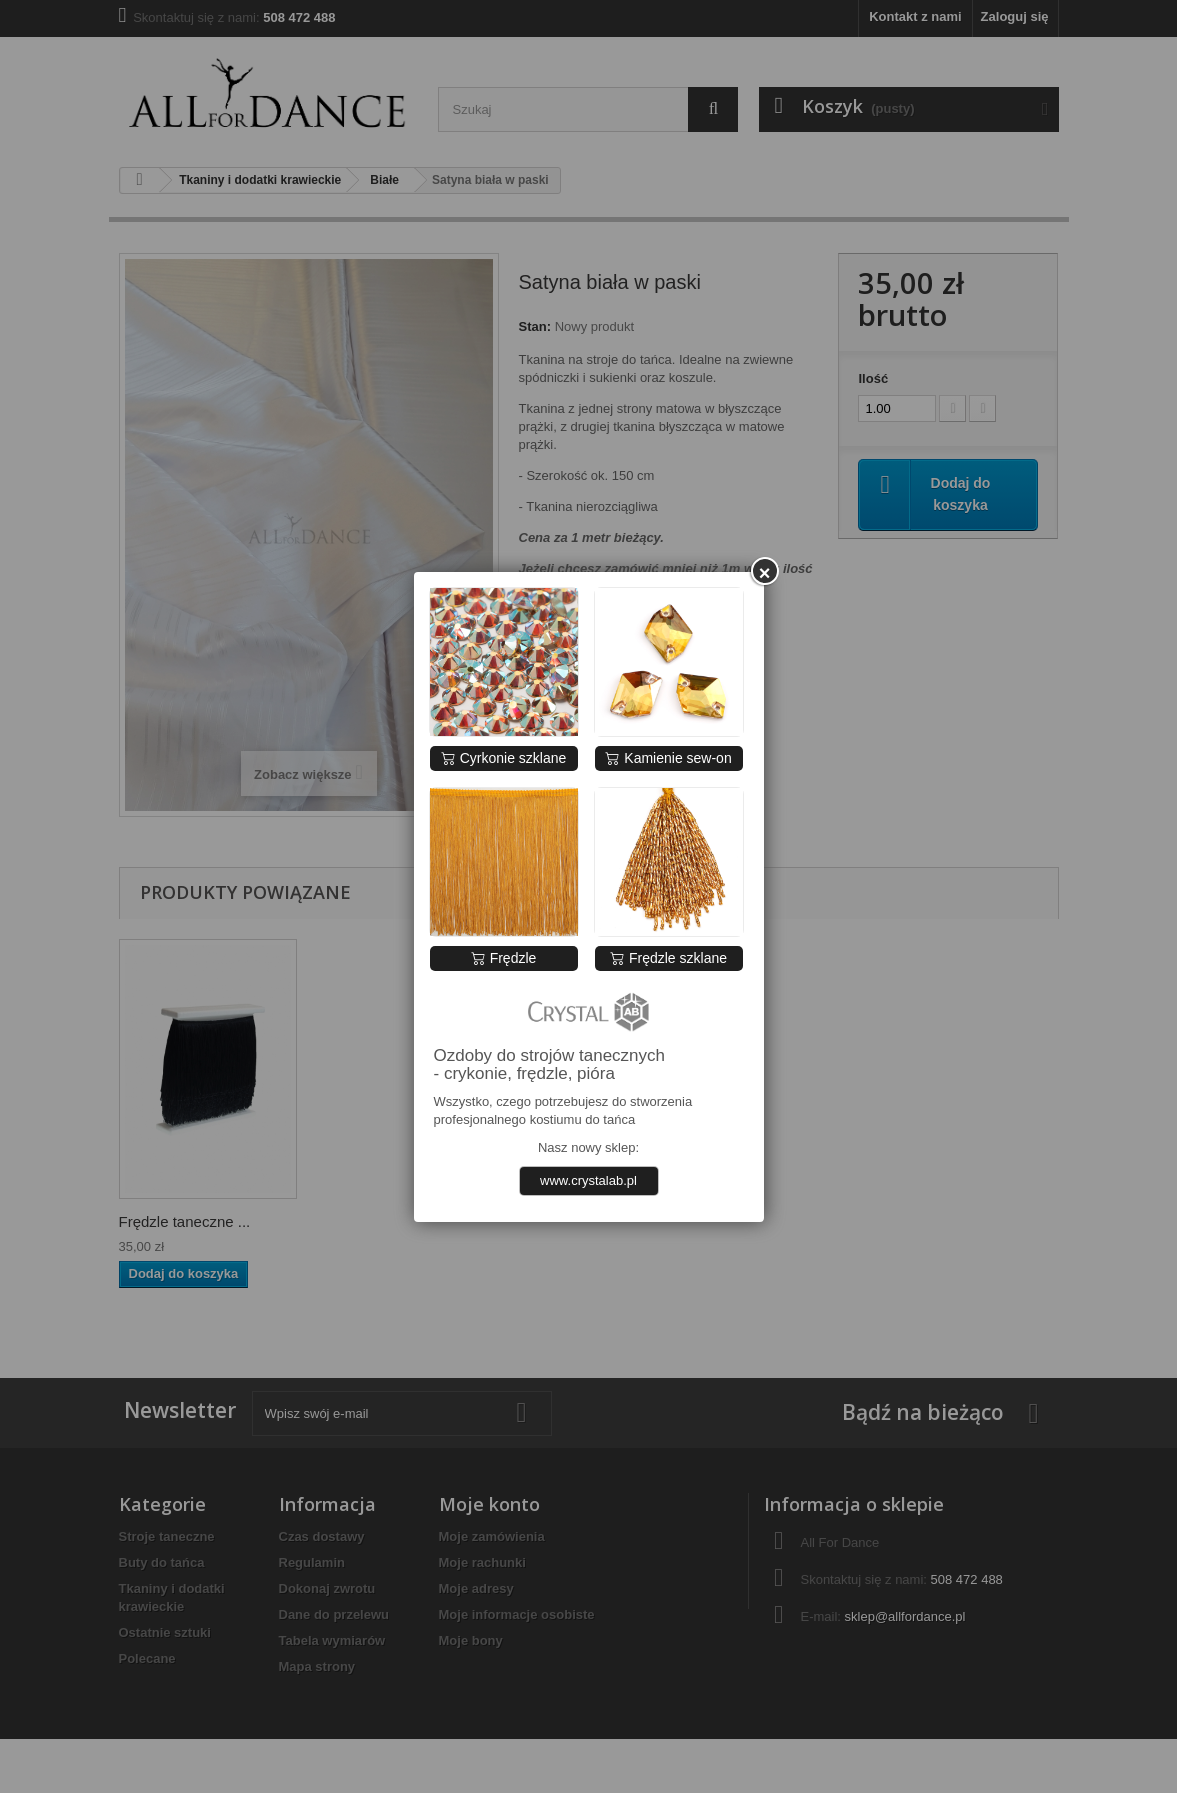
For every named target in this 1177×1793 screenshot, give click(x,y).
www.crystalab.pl (588, 1180)
